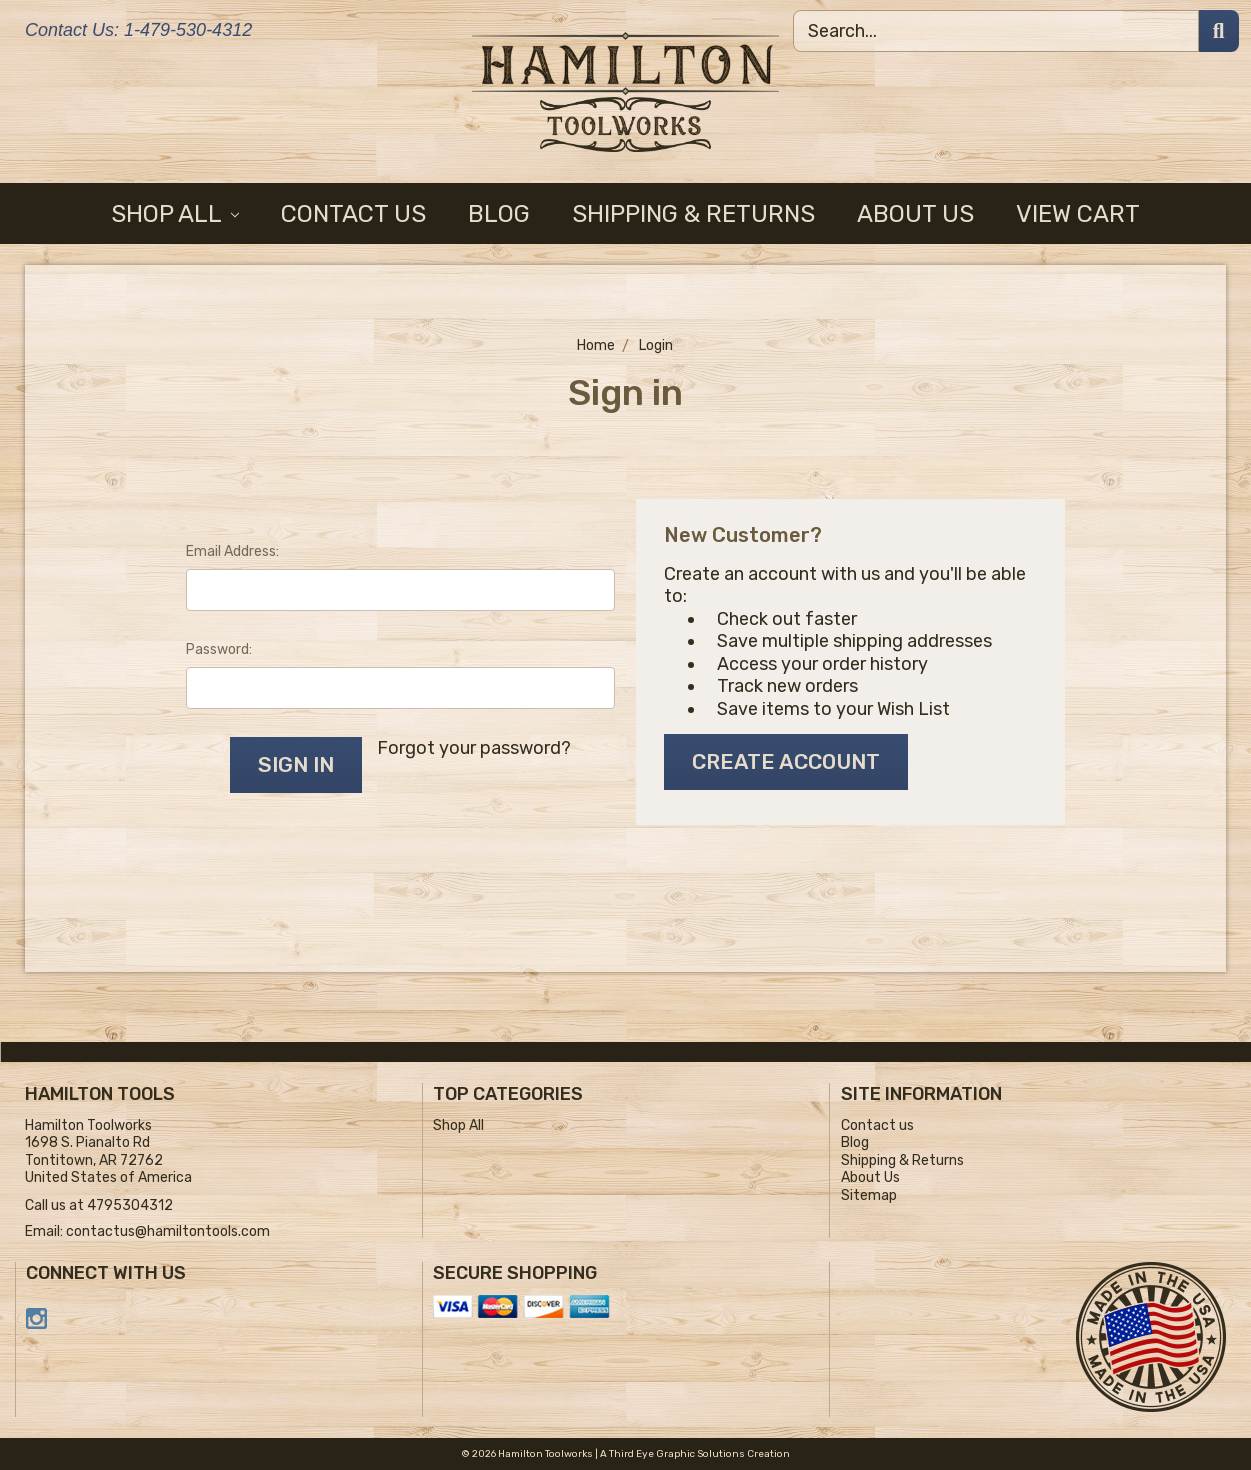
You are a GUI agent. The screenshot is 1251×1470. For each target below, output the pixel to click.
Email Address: (232, 551)
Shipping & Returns (693, 214)
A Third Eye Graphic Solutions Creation (695, 1454)
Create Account (786, 761)
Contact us (353, 214)
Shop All (175, 214)
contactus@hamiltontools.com (168, 1231)
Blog (499, 214)
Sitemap (869, 1195)
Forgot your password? (474, 748)
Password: (219, 649)
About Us (915, 214)
